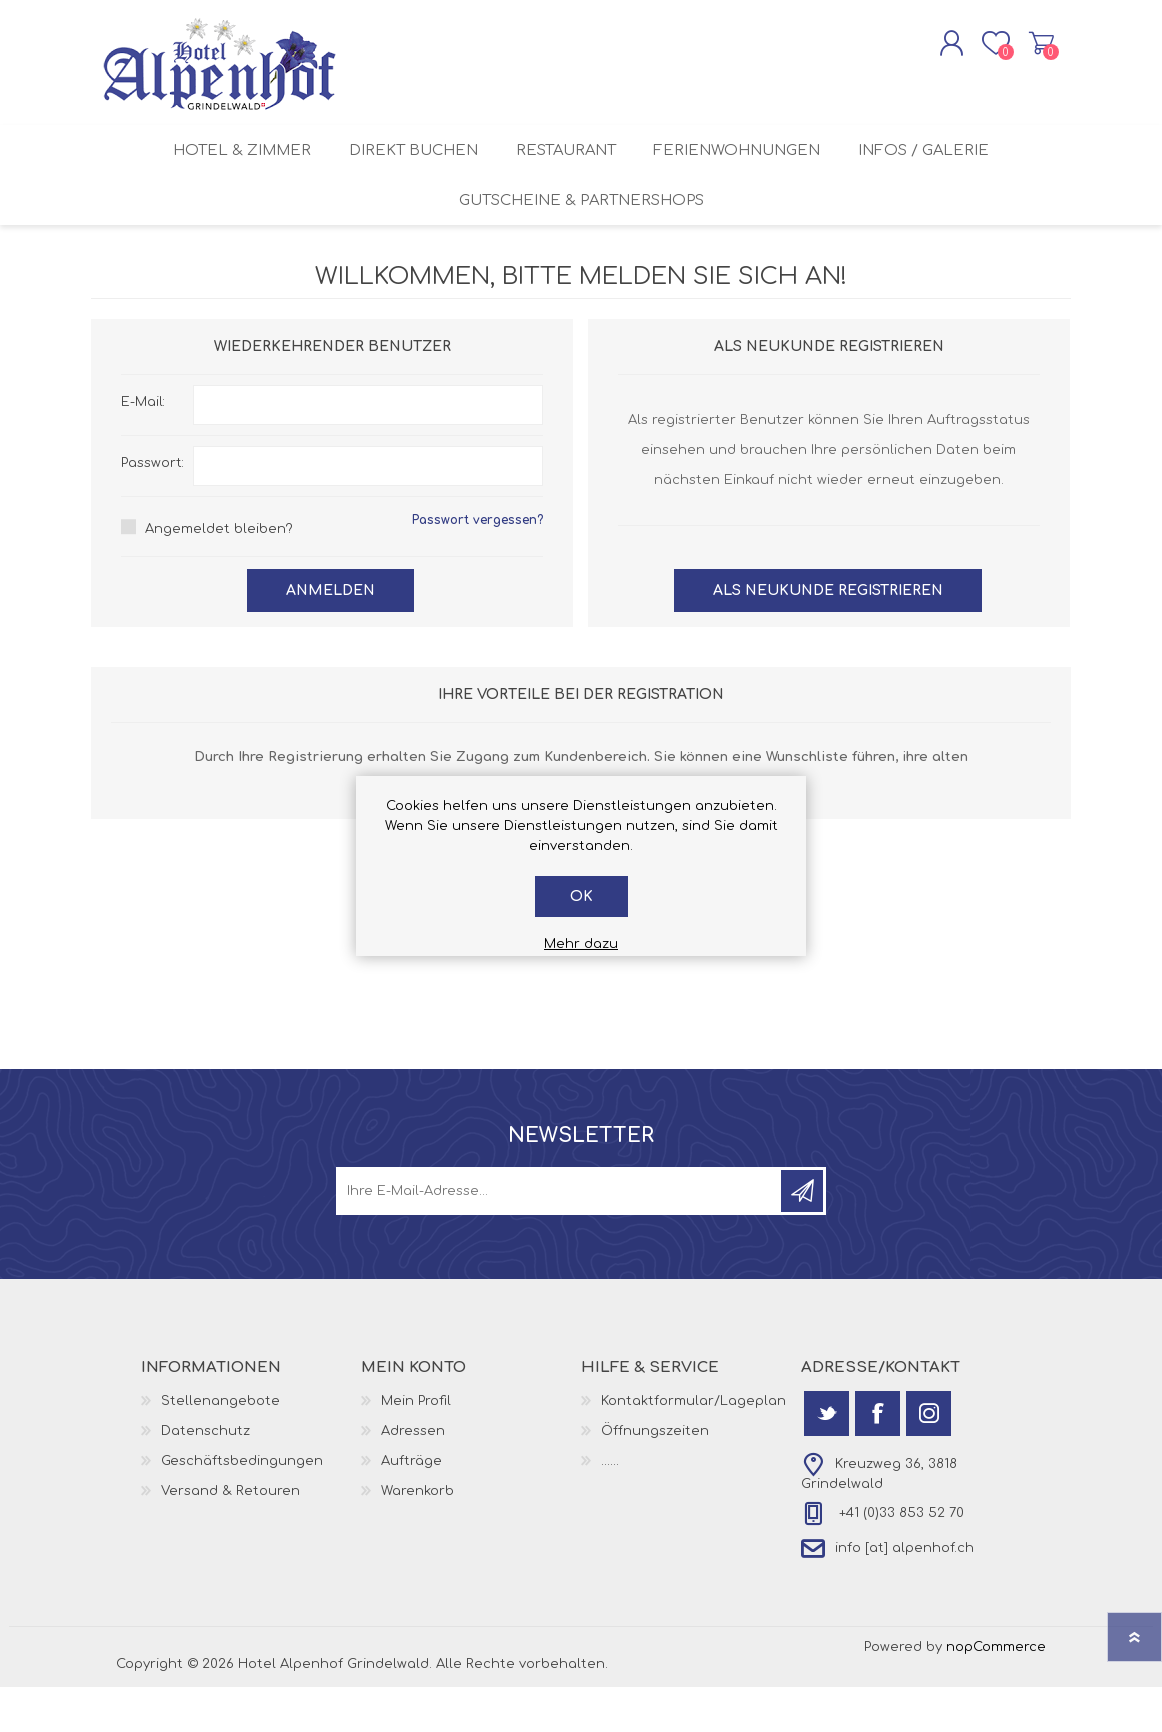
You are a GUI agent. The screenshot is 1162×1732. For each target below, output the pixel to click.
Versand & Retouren (230, 1533)
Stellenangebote (220, 1443)
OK (581, 896)
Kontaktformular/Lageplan (693, 1443)
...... (610, 1503)
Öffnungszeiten (655, 1473)
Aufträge (411, 1503)
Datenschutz (205, 1473)
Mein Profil (416, 1443)
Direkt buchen (406, 169)
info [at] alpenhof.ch (904, 1590)
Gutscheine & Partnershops (581, 234)
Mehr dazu (581, 944)
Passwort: (152, 505)
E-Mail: (143, 444)
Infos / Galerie (937, 169)
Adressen (413, 1473)
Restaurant (566, 169)
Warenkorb (1023, 49)
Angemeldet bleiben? (219, 571)
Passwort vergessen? (477, 562)
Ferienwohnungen (745, 169)
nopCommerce (996, 1689)
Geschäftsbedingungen (242, 1503)
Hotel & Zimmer (228, 169)
